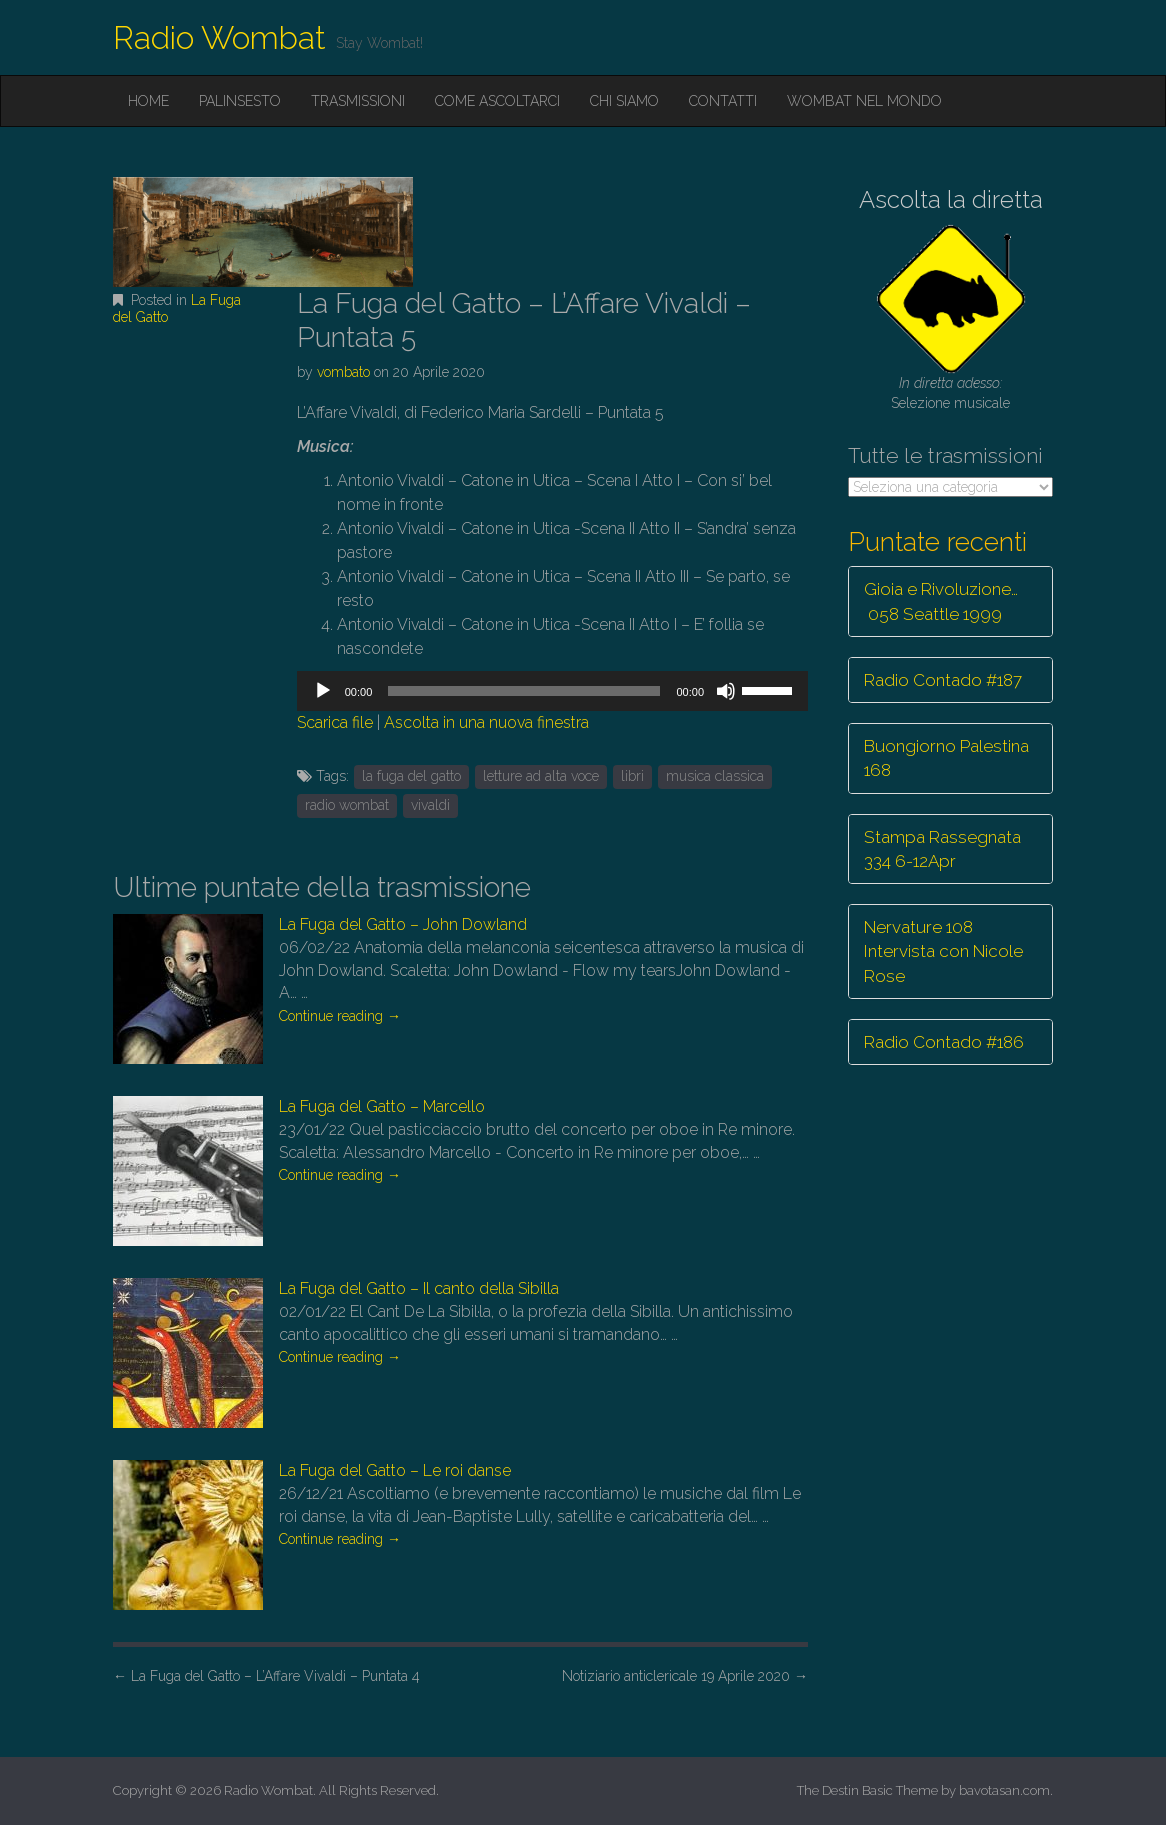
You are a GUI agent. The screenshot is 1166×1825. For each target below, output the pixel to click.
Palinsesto (240, 101)
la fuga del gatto (411, 776)
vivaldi (430, 805)
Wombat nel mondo (864, 101)
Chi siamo (624, 101)
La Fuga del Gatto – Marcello (382, 1106)
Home (148, 101)
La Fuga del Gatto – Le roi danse (395, 1470)
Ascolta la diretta (951, 199)
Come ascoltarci (497, 101)
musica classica (715, 776)
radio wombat (347, 805)
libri (632, 776)
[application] (552, 691)
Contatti (723, 101)
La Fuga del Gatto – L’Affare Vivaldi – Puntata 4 (266, 1676)
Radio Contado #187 (943, 680)
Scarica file (335, 722)
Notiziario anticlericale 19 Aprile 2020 (685, 1676)
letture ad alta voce (541, 776)
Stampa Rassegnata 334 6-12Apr (942, 849)
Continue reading (340, 1016)
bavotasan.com (1004, 1790)
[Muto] (726, 691)
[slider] (524, 691)
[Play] (323, 691)
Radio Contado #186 (944, 1042)
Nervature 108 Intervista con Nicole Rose (943, 951)
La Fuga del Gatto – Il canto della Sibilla (419, 1288)
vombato (343, 372)
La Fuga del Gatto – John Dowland (403, 924)
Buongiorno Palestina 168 (946, 758)
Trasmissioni (358, 101)
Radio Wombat (219, 37)
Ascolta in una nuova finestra (486, 722)
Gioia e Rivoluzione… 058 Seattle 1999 (941, 601)
